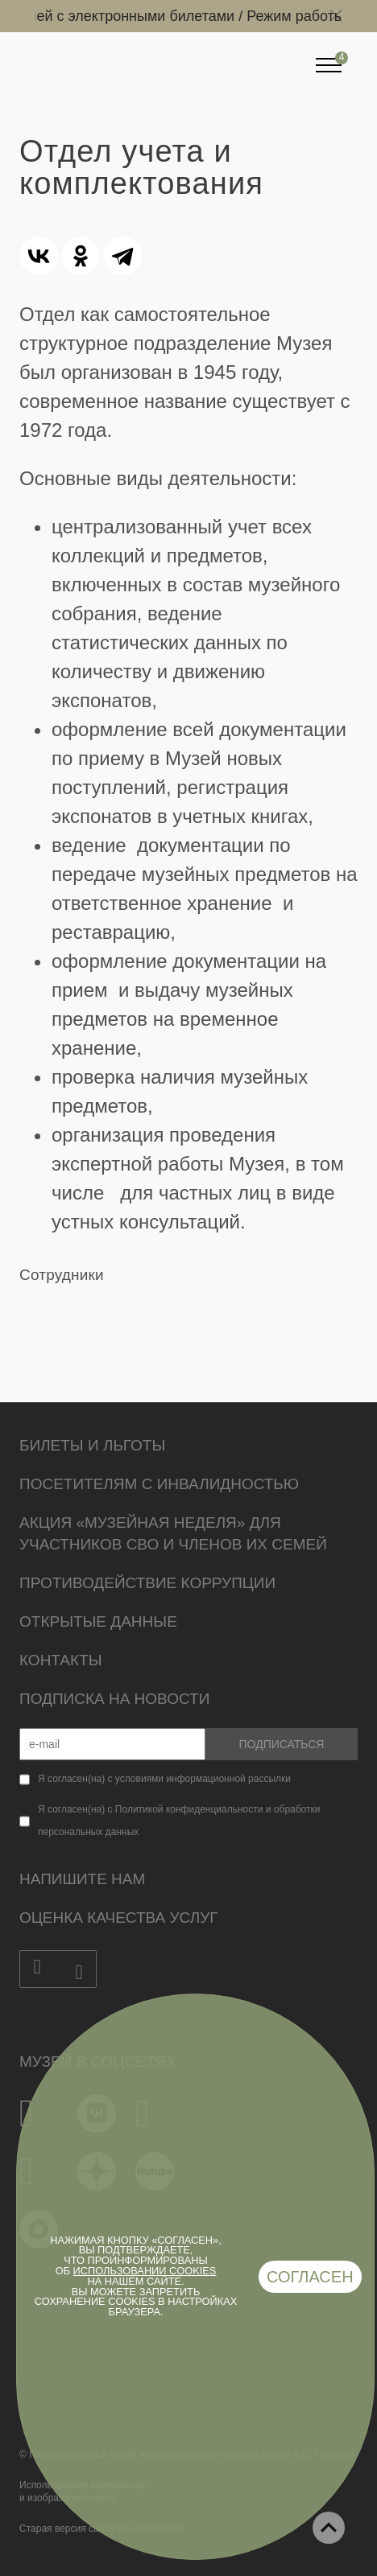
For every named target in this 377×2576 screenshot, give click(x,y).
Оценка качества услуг (118, 1917)
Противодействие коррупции (147, 1582)
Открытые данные (98, 1621)
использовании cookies (145, 2271)
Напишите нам (82, 1878)
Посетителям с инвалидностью (159, 1483)
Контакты (60, 1660)
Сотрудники (61, 1274)
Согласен (310, 2277)
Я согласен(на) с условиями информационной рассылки (164, 1778)
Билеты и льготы (92, 1445)
